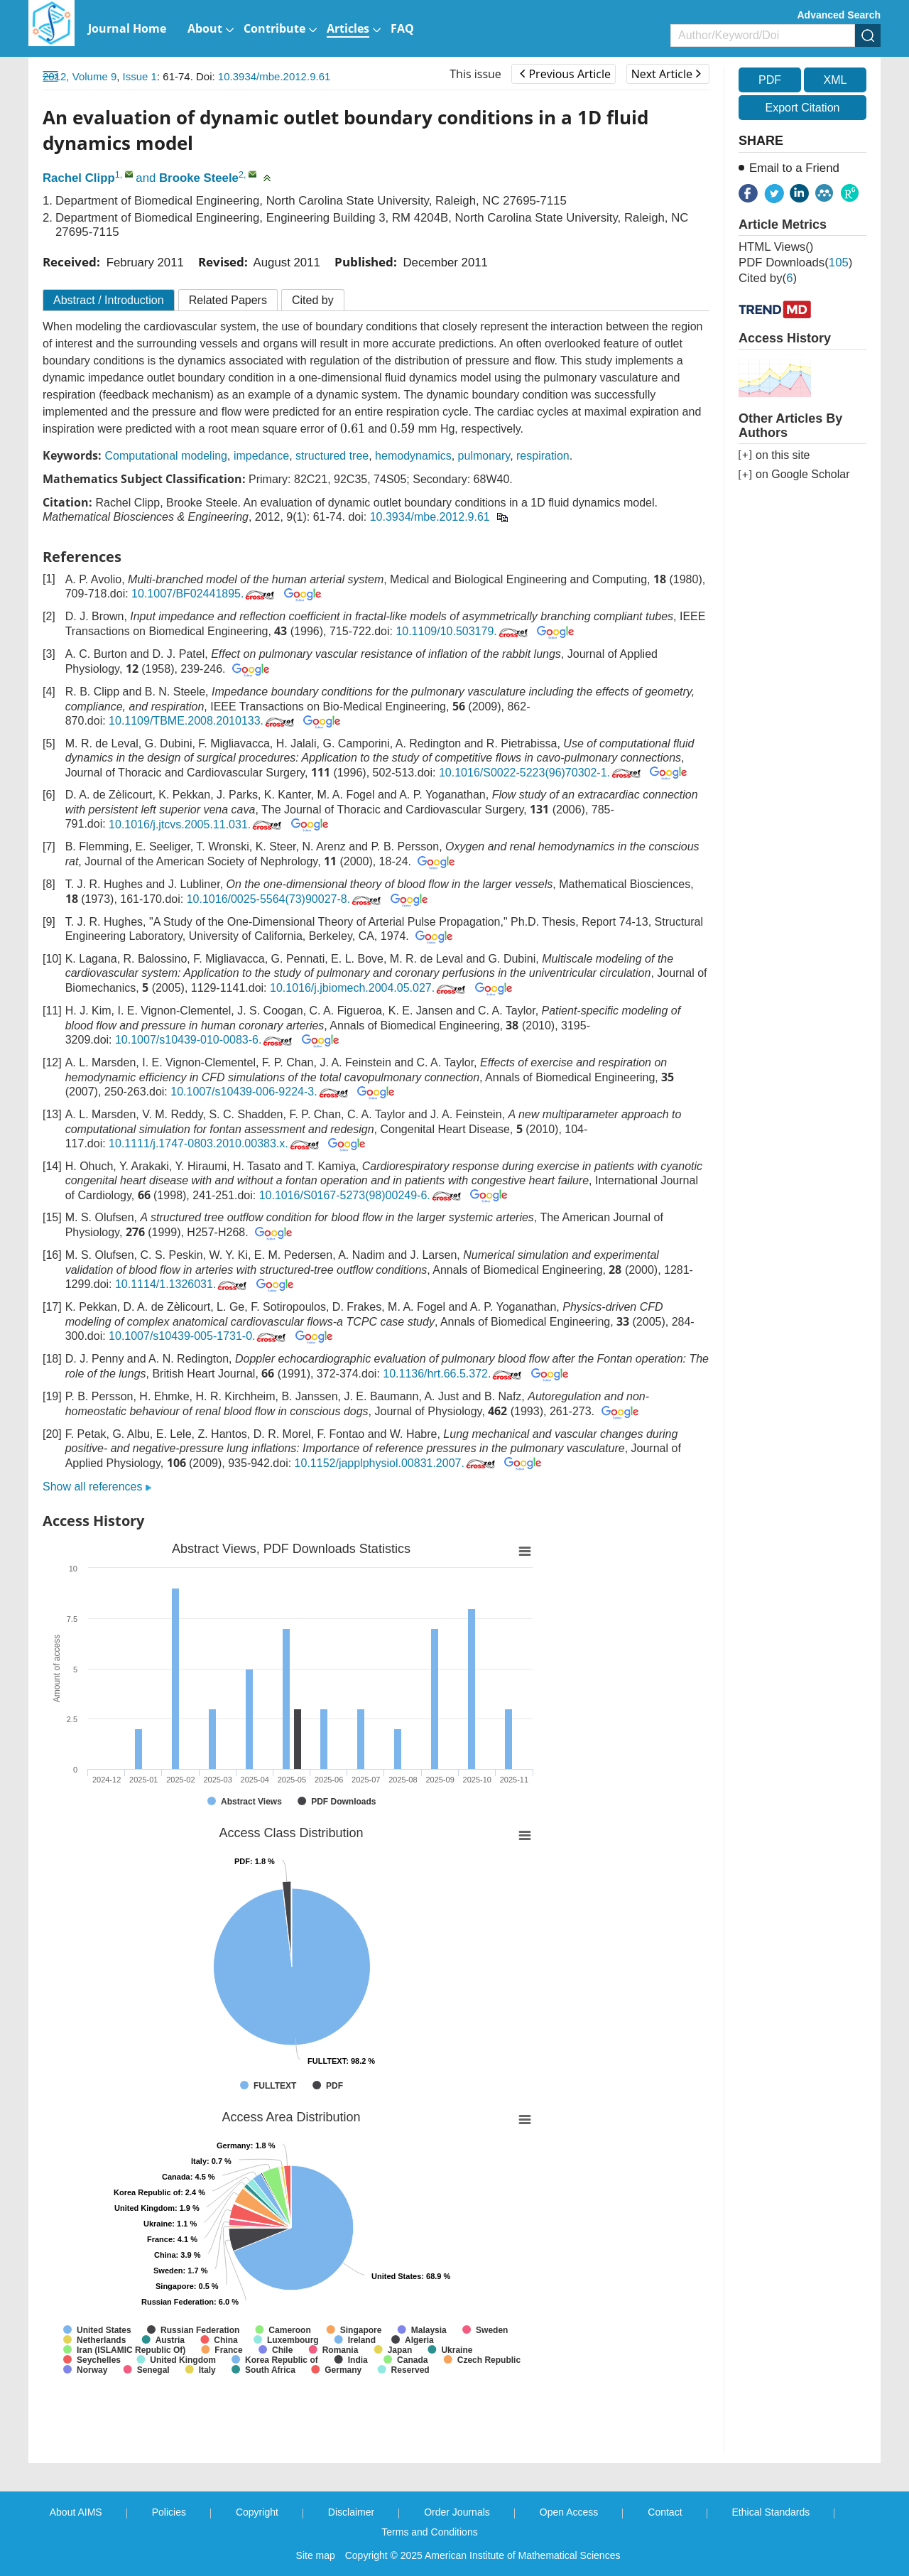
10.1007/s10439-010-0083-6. (205, 1040)
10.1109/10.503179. (463, 631)
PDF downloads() (795, 262)
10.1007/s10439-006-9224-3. (260, 1092)
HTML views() (776, 247)
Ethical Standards (771, 2512)
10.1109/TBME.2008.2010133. (203, 721)
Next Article (666, 74)
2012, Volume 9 (79, 76)
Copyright (257, 2512)
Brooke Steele (199, 178)
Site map (315, 2555)
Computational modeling (165, 456)
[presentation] (352, 428)
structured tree (332, 456)
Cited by (313, 300)
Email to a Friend (794, 168)
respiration (543, 456)
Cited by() (768, 278)
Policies (169, 2512)
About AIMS (76, 2512)
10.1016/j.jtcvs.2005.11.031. (196, 824)
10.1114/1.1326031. (182, 1284)
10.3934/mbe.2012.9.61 (274, 76)
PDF (769, 80)
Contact (665, 2512)
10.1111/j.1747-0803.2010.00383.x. (215, 1143)
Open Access (569, 2512)
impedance (261, 456)
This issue (475, 74)
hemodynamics (413, 456)
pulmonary (484, 456)
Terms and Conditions (429, 2532)
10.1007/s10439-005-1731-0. (198, 1336)
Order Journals (457, 2512)
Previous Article (565, 74)
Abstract (108, 300)
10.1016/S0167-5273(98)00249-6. (361, 1195)
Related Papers (228, 300)
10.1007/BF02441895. (204, 594)
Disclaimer (351, 2512)
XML (835, 80)
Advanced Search (839, 15)
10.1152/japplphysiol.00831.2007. (396, 1463)
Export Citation (803, 108)
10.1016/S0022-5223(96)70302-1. (541, 773)
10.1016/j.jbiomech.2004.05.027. (369, 988)
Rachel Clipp (79, 178)
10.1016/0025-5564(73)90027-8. (285, 899)
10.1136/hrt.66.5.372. (453, 1374)
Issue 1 (140, 76)
